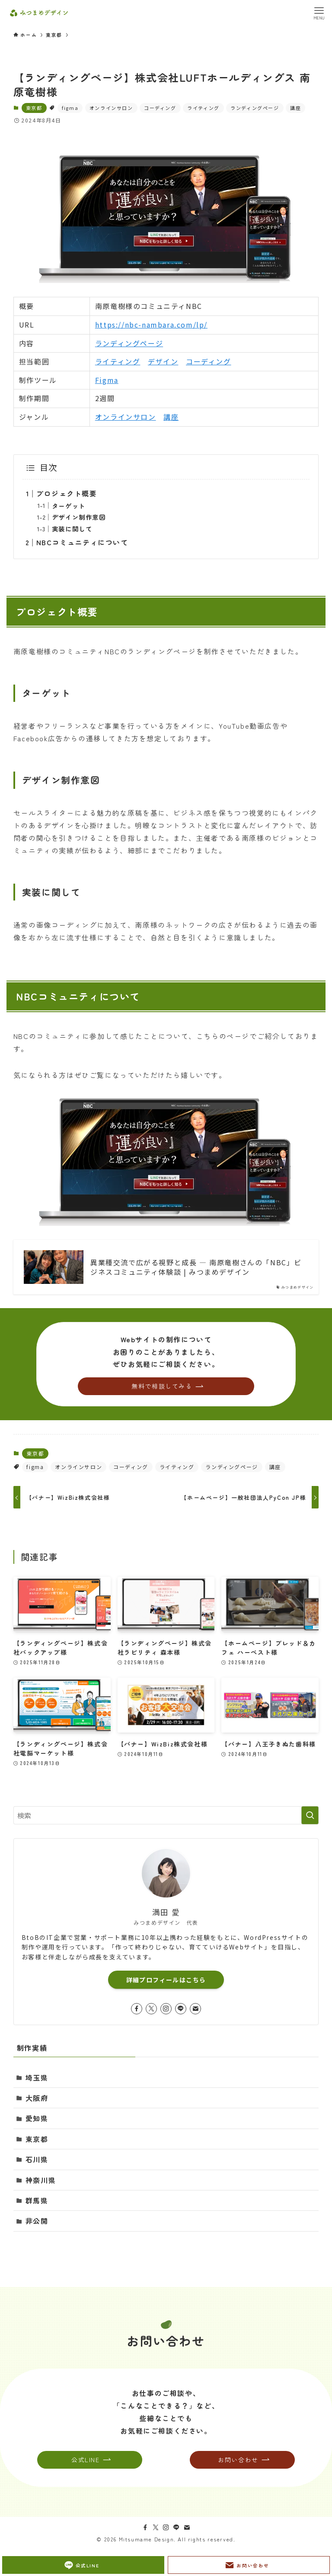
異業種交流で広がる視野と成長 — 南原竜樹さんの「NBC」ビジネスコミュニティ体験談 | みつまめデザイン (196, 1267)
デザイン (163, 361)
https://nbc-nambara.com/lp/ (151, 324)
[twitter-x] (151, 2008)
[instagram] (166, 2008)
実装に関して (72, 528)
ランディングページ (254, 107)
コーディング (160, 107)
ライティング (203, 107)
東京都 (34, 107)
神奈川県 (41, 2180)
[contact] (195, 2008)
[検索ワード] (166, 1815)
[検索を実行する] (310, 1815)
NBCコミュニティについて (82, 542)
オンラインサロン (111, 107)
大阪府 (37, 2098)
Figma (106, 380)
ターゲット (69, 505)
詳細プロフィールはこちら (166, 1979)
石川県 (37, 2159)
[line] (180, 2008)
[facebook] (136, 2008)
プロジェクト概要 (66, 493)
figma (70, 107)
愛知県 (37, 2118)
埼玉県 (37, 2077)
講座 (295, 107)
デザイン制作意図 (79, 516)
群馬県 (37, 2200)
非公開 (37, 2221)
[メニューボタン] (319, 13)
